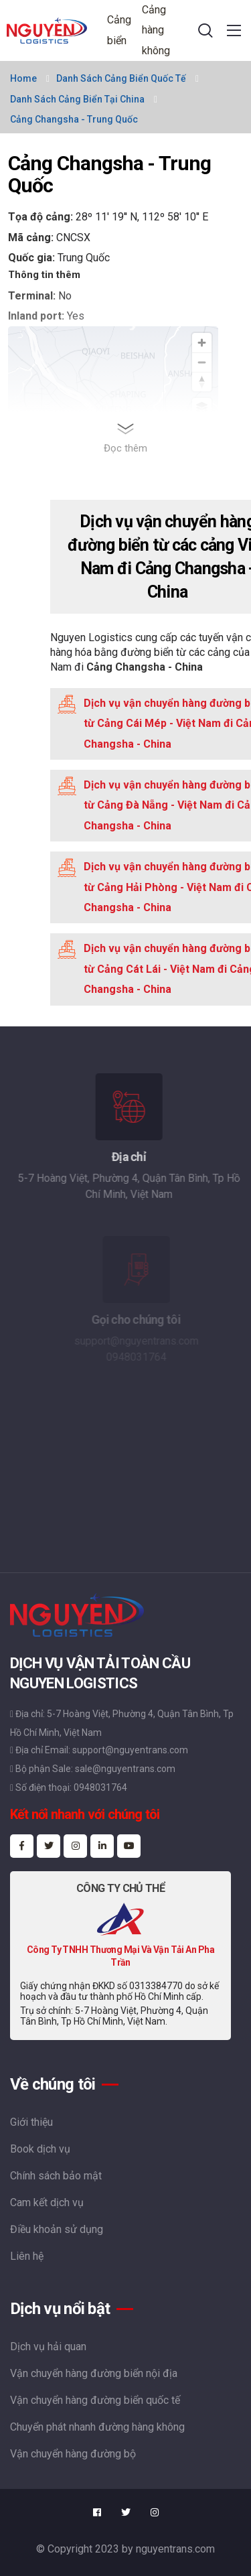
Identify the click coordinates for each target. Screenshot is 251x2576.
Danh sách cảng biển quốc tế (121, 78)
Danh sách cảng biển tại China (77, 99)
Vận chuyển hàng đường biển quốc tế (95, 2400)
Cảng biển (119, 29)
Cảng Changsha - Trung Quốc (74, 119)
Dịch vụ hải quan (48, 2346)
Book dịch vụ (40, 2149)
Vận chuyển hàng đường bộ (73, 2453)
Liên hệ (27, 2256)
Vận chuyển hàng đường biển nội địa (93, 2373)
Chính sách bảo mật (56, 2175)
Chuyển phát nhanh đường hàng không (97, 2427)
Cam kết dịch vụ (47, 2202)
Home (23, 78)
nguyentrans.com (175, 2549)
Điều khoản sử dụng (56, 2229)
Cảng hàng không (156, 30)
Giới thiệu (31, 2122)
